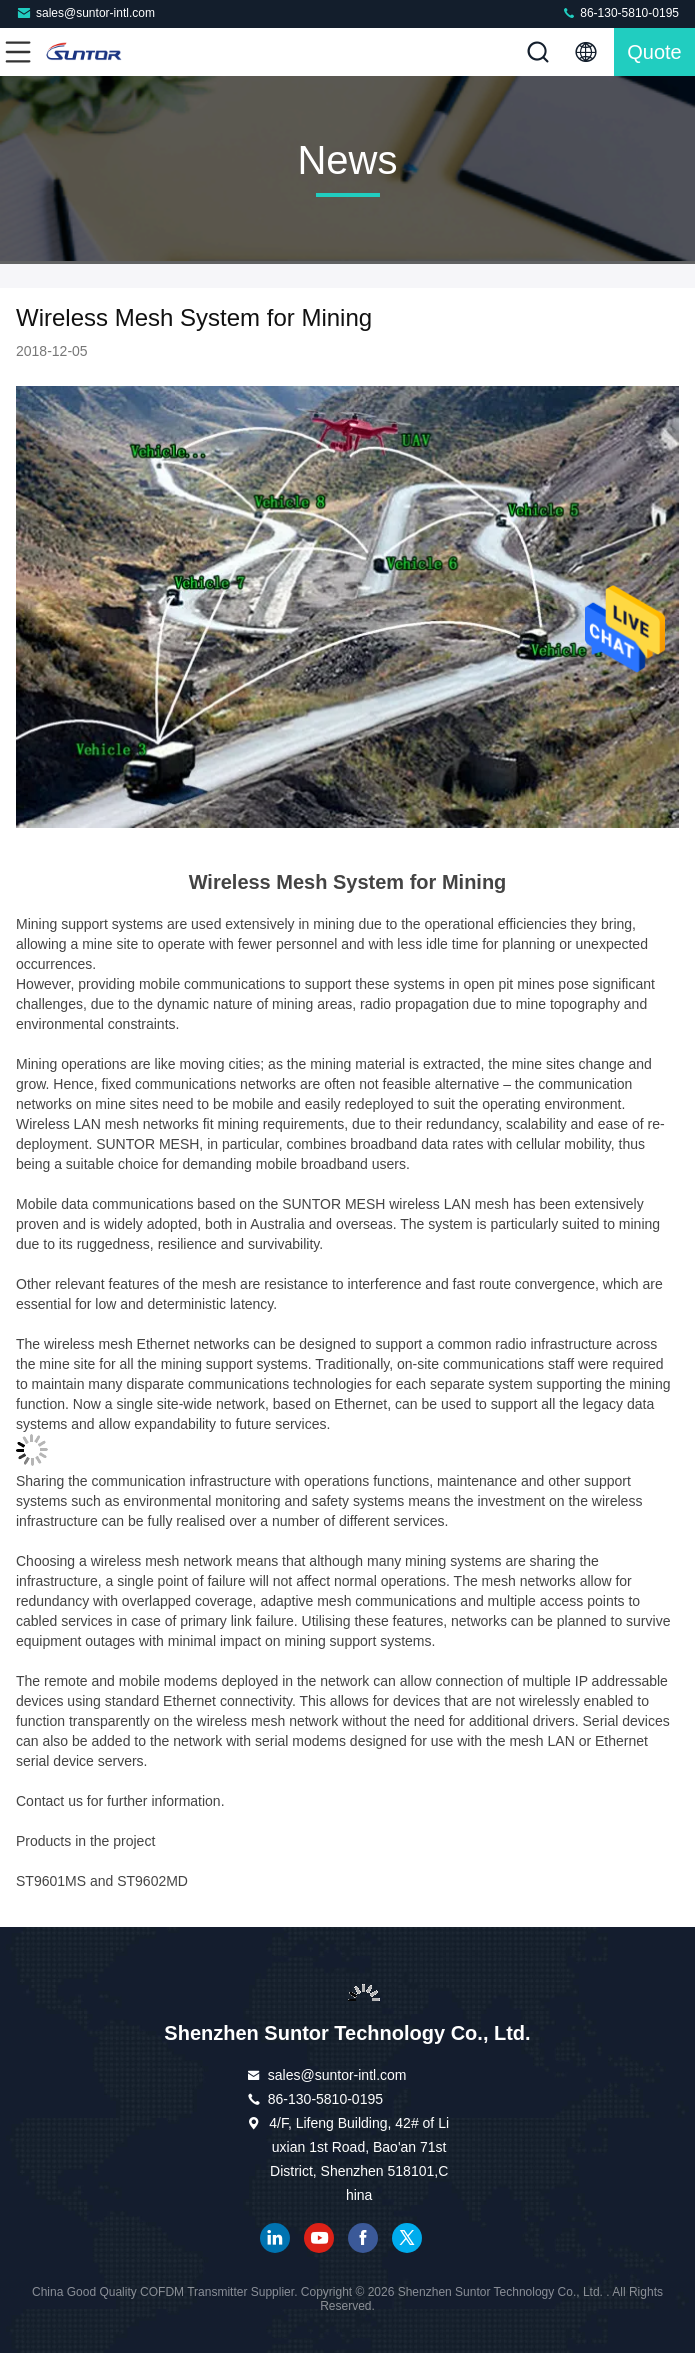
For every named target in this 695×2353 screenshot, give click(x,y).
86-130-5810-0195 (620, 12)
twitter (407, 2238)
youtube (319, 2238)
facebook (363, 2238)
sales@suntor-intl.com (85, 12)
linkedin (275, 2238)
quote (654, 52)
